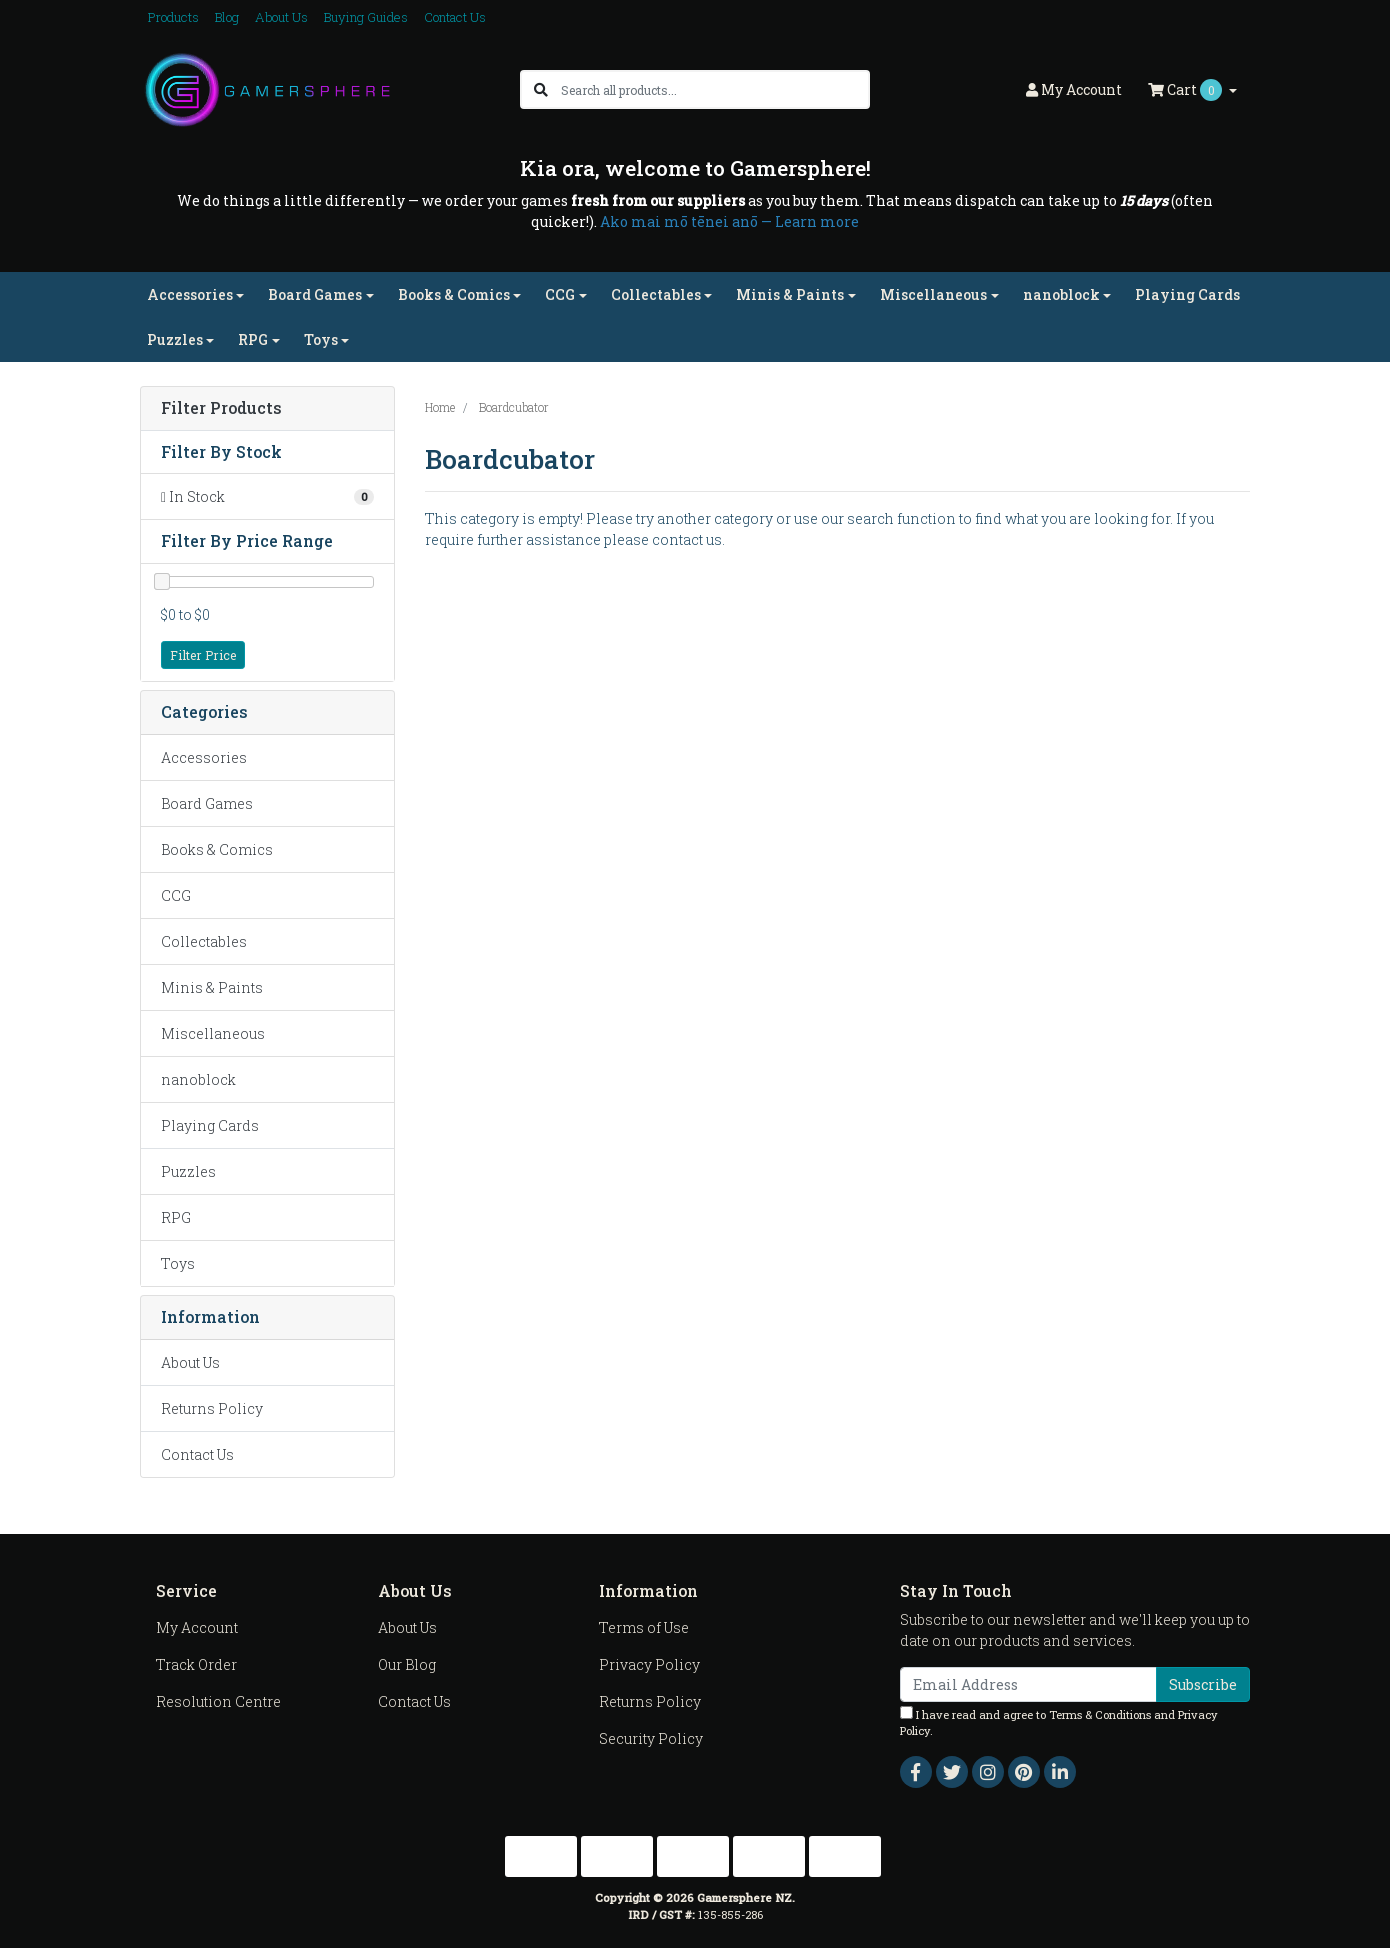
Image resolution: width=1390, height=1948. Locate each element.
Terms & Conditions (1100, 1714)
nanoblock (198, 1079)
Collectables (204, 941)
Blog (227, 17)
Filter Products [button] (221, 408)
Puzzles (188, 1171)
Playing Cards (1187, 294)
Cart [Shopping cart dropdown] (1186, 90)
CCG (176, 895)
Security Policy (651, 1738)
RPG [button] (253, 339)
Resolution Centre (218, 1701)
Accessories (204, 757)
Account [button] (1074, 89)
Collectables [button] (656, 294)
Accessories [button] (190, 294)
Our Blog (407, 1664)
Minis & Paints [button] (790, 294)
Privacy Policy (649, 1664)
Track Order (196, 1664)
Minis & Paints (212, 987)
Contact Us (455, 17)
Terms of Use (644, 1627)
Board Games (207, 803)
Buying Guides (366, 17)
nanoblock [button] (1061, 294)
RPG (176, 1217)
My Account (197, 1627)
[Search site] (541, 89)
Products (173, 17)
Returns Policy (212, 1408)
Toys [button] (321, 339)
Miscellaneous (213, 1033)
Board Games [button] (315, 294)
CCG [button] (560, 294)
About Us (281, 17)
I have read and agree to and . (1059, 1722)
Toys (178, 1263)
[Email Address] (1028, 1684)
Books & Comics (217, 849)
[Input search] (714, 89)
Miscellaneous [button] (933, 294)
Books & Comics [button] (454, 294)
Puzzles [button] (175, 339)
